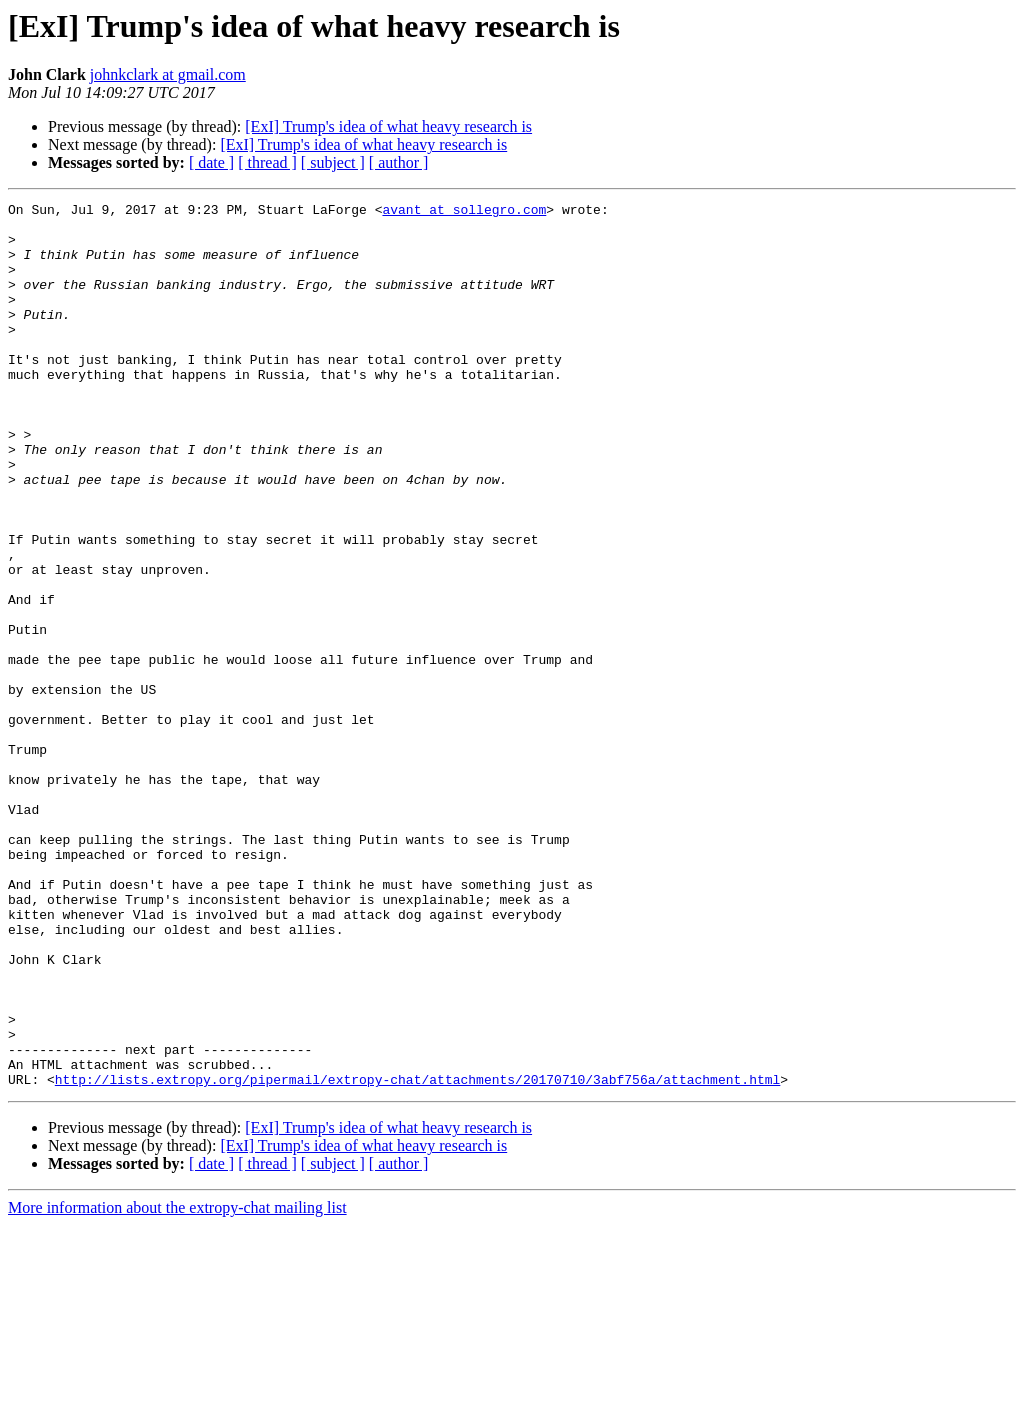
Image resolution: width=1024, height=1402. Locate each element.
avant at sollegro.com (464, 212)
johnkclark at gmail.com (168, 74)
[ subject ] (333, 162)
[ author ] (399, 162)
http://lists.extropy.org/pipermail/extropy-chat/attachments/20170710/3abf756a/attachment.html (417, 1256)
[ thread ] (267, 162)
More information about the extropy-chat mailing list (177, 1384)
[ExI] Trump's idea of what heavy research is (388, 126)
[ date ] (211, 162)
